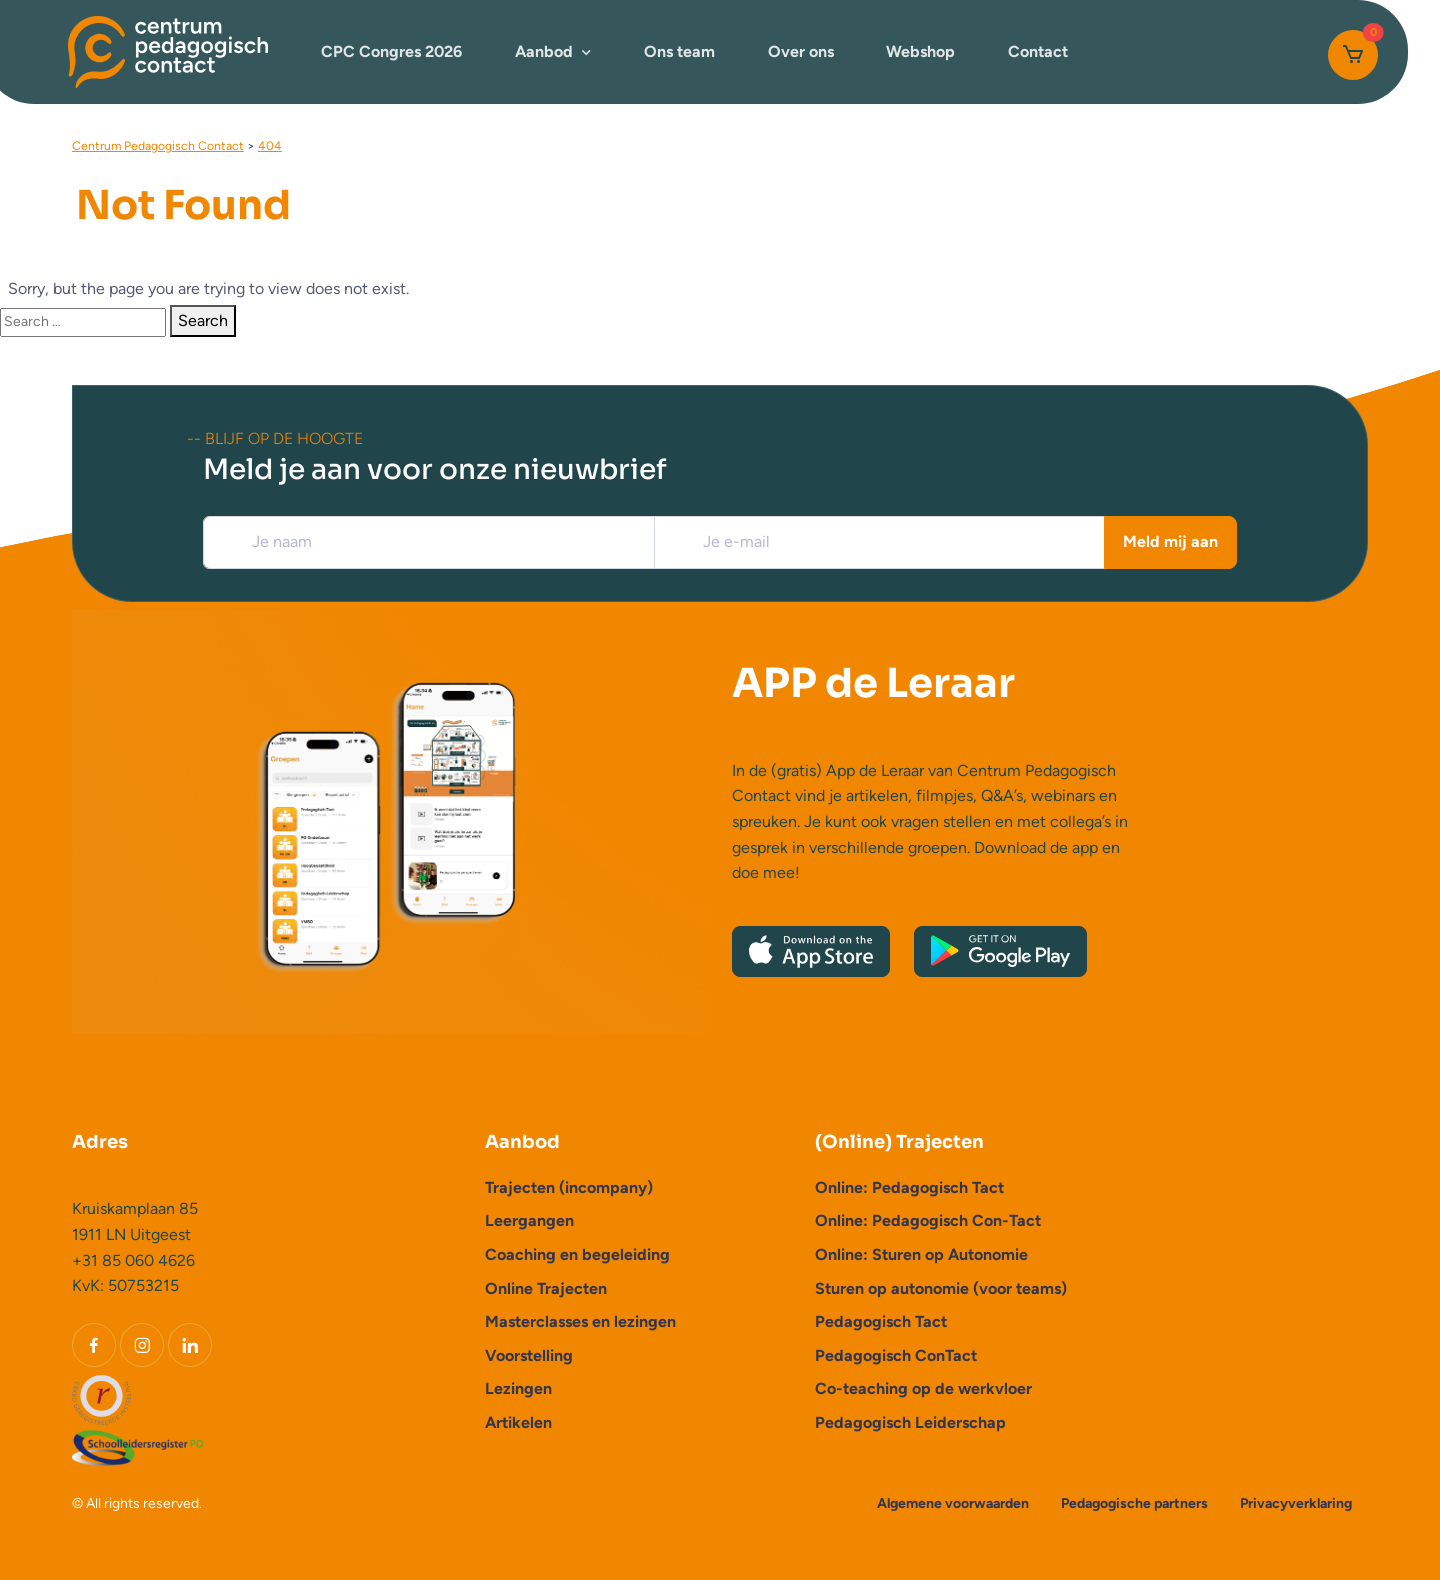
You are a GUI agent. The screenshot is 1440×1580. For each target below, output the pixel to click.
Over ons (801, 51)
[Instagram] (142, 1345)
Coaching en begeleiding (577, 1254)
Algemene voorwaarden (953, 1503)
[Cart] (1353, 55)
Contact (1038, 51)
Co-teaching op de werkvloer (923, 1388)
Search (203, 320)
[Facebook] (94, 1345)
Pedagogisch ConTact (896, 1355)
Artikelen (518, 1422)
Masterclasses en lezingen (580, 1321)
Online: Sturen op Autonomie (921, 1254)
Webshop (920, 51)
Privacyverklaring (1296, 1503)
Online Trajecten (546, 1288)
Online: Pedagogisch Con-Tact (928, 1220)
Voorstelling (529, 1355)
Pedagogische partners (1134, 1503)
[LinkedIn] (190, 1345)
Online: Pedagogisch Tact (909, 1187)
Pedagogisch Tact (881, 1321)
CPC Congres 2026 (391, 51)
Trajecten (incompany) (569, 1187)
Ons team (679, 51)
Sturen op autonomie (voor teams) (941, 1288)
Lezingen (518, 1388)
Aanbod (544, 51)
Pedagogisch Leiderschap (910, 1422)
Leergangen (529, 1220)
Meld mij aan (1170, 541)
